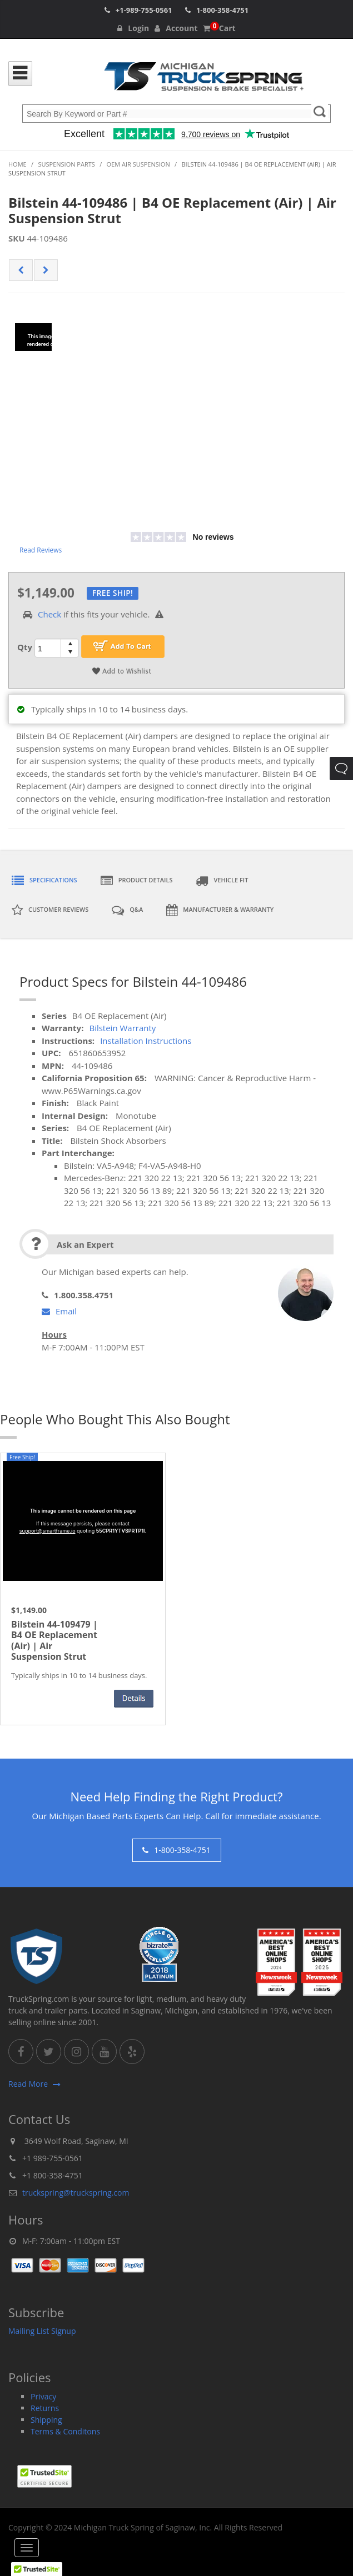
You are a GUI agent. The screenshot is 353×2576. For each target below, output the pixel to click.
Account (176, 28)
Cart (219, 28)
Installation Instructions (145, 1040)
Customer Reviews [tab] (50, 910)
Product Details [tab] (137, 881)
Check (49, 614)
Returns (45, 2408)
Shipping (46, 2419)
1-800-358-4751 (222, 10)
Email (59, 1311)
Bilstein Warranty (122, 1027)
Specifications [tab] (44, 881)
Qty (24, 646)
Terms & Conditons (65, 2431)
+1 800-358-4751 (52, 2175)
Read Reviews (40, 550)
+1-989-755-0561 (144, 10)
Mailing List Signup (42, 2331)
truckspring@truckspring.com (75, 2192)
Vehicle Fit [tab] (222, 881)
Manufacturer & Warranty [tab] (220, 910)
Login (133, 28)
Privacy (43, 2396)
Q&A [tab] (127, 910)
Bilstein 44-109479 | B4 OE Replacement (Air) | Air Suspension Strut (54, 1640)
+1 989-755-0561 (52, 2158)
